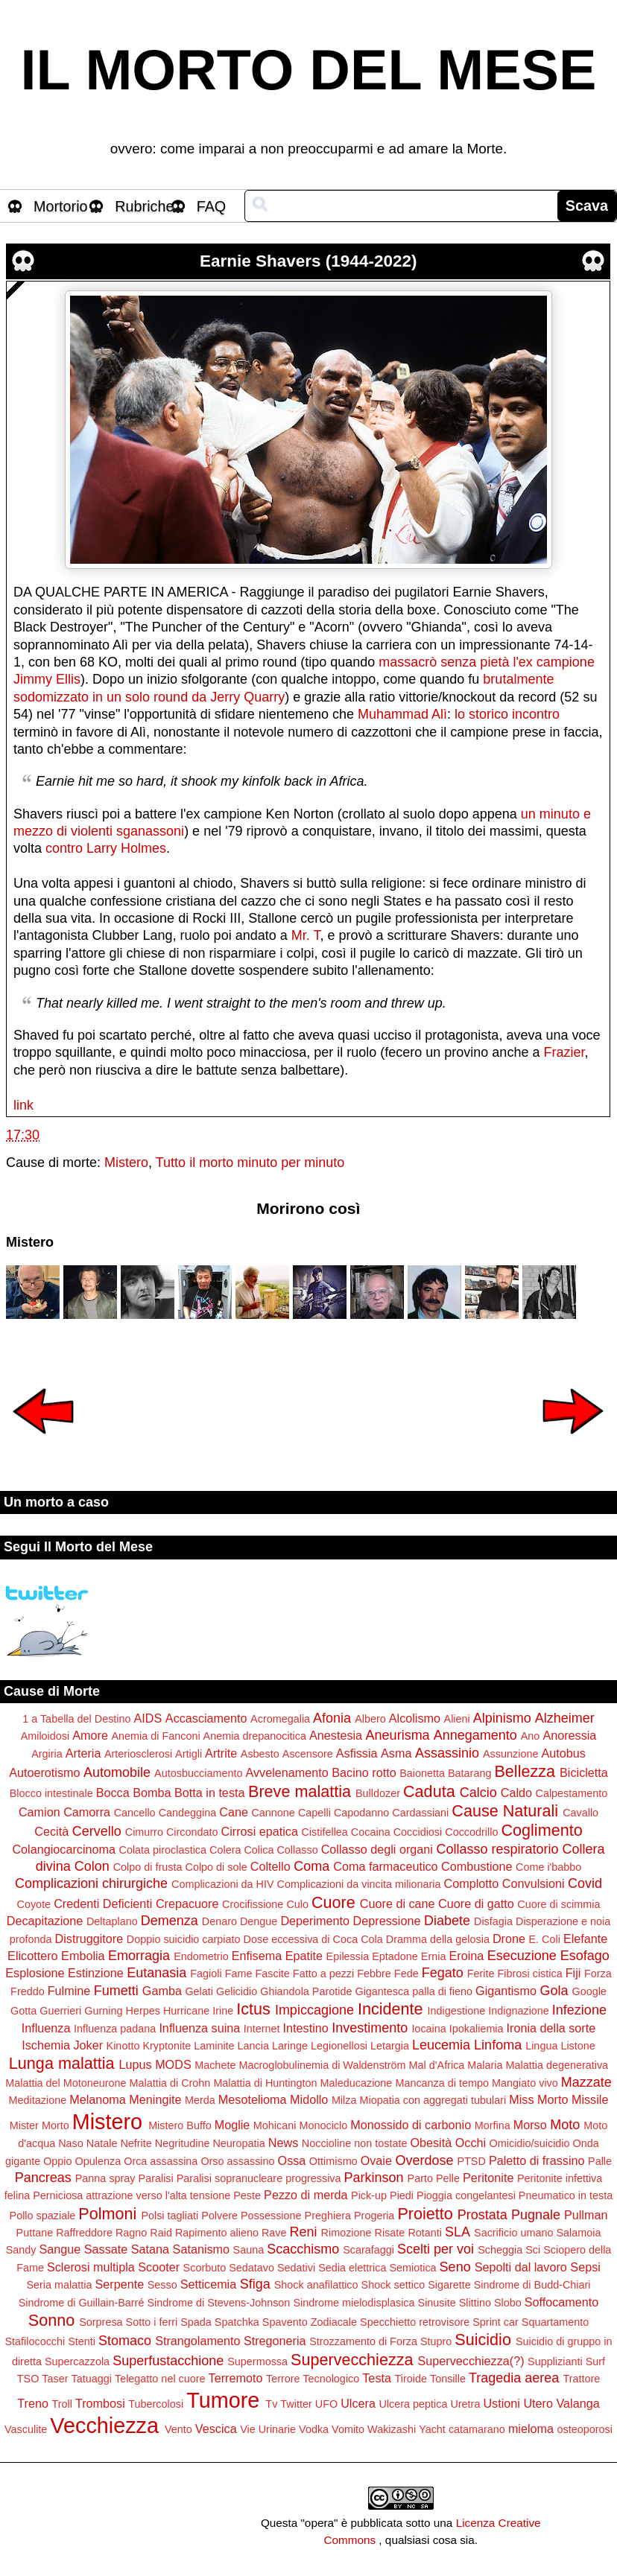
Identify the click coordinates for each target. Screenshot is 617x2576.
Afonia (332, 1718)
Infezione (579, 2010)
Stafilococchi (34, 2341)
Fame (239, 1973)
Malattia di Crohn (170, 2083)
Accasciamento (206, 1718)
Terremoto (236, 2378)
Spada (196, 2322)
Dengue (258, 1921)
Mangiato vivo (525, 2083)
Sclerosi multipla (91, 2267)
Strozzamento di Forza (363, 2341)
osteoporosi (585, 2429)
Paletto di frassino (537, 2160)
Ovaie (376, 2160)
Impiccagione (314, 2010)
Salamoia (578, 2233)
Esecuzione (522, 1955)
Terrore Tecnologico (312, 2379)
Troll (61, 2404)
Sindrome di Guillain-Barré (82, 2303)
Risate (390, 2233)
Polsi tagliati (169, 2216)
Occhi (470, 2142)
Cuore (333, 1902)
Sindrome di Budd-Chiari (532, 2285)
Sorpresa (100, 2322)
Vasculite (25, 2429)
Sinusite (437, 2303)
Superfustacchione (168, 2360)
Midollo (309, 2099)
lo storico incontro (507, 714)
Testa (376, 2378)
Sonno (51, 2320)
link (23, 1105)
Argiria (47, 1754)
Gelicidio (236, 1991)
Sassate (106, 2249)
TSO (28, 2379)
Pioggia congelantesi (466, 2195)
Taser (55, 2379)
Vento (178, 2429)
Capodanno (361, 1813)
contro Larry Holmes (105, 848)
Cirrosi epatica (259, 1831)
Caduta (429, 1791)
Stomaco (124, 2340)
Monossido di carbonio (410, 2124)
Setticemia (208, 2284)
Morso (530, 2124)
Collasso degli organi (377, 1849)
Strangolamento (197, 2340)
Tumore (222, 2400)
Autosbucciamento (198, 1773)
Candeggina (188, 1813)
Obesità (431, 2142)
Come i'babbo (548, 1867)
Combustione (476, 1866)
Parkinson (374, 2177)
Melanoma (97, 2099)
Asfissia (357, 1753)
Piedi (402, 2195)
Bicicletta (584, 1772)
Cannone (272, 1813)
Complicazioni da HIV (222, 1884)
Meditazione (38, 2100)
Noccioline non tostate (355, 2143)
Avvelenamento (287, 1772)
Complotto (471, 1883)
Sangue (59, 2249)
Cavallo (580, 1813)
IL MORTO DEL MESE (309, 70)
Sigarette (449, 2285)
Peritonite (488, 2177)
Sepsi (585, 2267)
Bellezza (524, 1771)
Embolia (82, 1955)
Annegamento (475, 1735)
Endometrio (201, 1956)
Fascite (272, 1973)
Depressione (387, 1920)
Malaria (484, 2065)
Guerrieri (60, 2011)
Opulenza (98, 2161)
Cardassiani (420, 1813)
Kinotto (123, 2046)
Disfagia (493, 1921)
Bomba (152, 1792)
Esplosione (34, 1972)
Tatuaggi (92, 2379)
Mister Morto (39, 2125)
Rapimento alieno (217, 2233)
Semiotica (412, 2268)
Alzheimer (565, 1718)
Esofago (585, 1955)
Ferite (481, 1973)
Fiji (573, 1972)
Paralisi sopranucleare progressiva (259, 2178)
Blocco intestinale (51, 1793)
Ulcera (358, 2403)
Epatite (304, 1955)
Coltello (270, 1866)
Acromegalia (280, 1719)
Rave (274, 2233)
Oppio (57, 2161)
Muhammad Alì (402, 714)
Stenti (81, 2341)
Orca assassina (160, 2161)
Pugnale (535, 2214)
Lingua (541, 2046)
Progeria (374, 2216)
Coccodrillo (471, 1832)
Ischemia (46, 2045)
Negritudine (182, 2143)
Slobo (508, 2303)
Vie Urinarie (268, 2429)
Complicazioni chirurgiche (91, 1883)
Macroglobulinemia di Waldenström (321, 2065)
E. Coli (544, 1939)
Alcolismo (414, 1718)
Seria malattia (59, 2285)
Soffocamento (562, 2302)
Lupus (135, 2064)
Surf (595, 2361)
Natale (102, 2143)
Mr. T (305, 935)
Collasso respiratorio (497, 1849)
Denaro (219, 1921)
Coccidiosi (418, 1832)
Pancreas (43, 2177)
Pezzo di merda (305, 2194)
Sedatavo (251, 2268)
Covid (585, 1883)
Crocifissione (252, 1904)
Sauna (249, 2250)
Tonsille (448, 2379)
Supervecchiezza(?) (471, 2360)
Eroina (466, 1955)
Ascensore (307, 1754)
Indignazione (518, 2011)
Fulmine (69, 1990)
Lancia (253, 2046)
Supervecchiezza (352, 2359)
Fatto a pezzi (323, 1973)
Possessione (271, 2216)
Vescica (216, 2428)
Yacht (432, 2429)
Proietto (424, 2213)
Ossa (292, 2160)
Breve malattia (299, 1791)
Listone (577, 2046)
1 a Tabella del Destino (76, 1719)
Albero (370, 1719)
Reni (303, 2231)
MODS (173, 2064)
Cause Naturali (505, 1810)
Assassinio (447, 1753)
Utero (538, 2403)
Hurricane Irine (198, 2011)
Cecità (51, 1831)
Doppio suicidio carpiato (184, 1939)
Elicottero (32, 1955)
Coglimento (541, 1830)
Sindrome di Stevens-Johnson (218, 2303)
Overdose (424, 2160)
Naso (70, 2143)
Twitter (295, 2404)
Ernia (433, 1956)
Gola (554, 1990)
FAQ (212, 206)
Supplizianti (555, 2361)
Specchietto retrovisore (414, 2322)
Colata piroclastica (162, 1850)
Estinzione (96, 1972)
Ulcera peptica (413, 2404)
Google (589, 1991)
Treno (32, 2403)
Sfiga (255, 2284)
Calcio (478, 1792)
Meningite (155, 2099)
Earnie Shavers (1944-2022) (308, 261)
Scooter (159, 2267)
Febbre (374, 1973)
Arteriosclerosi (138, 1754)
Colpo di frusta (148, 1867)
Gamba (162, 1990)
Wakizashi (391, 2429)
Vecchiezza (104, 2425)
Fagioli (205, 1973)
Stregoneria (275, 2340)
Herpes (142, 2011)
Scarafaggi (368, 2250)
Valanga (577, 2403)
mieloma (531, 2428)
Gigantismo (506, 1990)
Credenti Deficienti (103, 1903)
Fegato (442, 1972)
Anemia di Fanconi (155, 1736)
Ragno (131, 2233)
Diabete (447, 1920)
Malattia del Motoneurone (65, 2083)
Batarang (469, 1773)
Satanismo (201, 2249)
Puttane (35, 2233)
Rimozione (346, 2233)
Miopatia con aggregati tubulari (432, 2100)
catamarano (477, 2429)
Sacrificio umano (513, 2233)
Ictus (253, 2009)
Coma (311, 1866)
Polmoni (107, 2213)
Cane (233, 1812)
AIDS (148, 1718)
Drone (509, 1938)
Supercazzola (77, 2361)
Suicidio (483, 2339)
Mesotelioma (252, 2099)
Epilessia (348, 1956)
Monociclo (323, 2125)
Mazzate (586, 2082)
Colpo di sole (216, 1867)
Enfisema (257, 1955)
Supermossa (257, 2361)
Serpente (119, 2284)
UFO (326, 2404)
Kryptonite (166, 2046)
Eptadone (395, 1956)
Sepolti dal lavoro (521, 2267)
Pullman (585, 2215)
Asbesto (260, 1754)
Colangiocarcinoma (64, 1849)
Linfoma (498, 2045)
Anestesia (335, 1735)
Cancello (135, 1813)
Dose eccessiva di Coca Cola (313, 1939)
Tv (271, 2404)
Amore (90, 1735)
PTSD (471, 2161)
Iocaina (428, 2029)
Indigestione (457, 2011)
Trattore (581, 2379)
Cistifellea (324, 1832)
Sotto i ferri (152, 2322)
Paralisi (156, 2178)
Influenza (46, 2028)
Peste (247, 2195)
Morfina (492, 2125)
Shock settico (393, 2285)
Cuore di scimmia (558, 1904)
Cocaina (370, 1832)
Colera (225, 1850)
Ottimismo (333, 2161)
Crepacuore (187, 1903)
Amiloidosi (45, 1736)
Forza (598, 1973)
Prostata (482, 2214)
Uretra (465, 2404)
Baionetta (422, 1773)
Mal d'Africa (437, 2065)
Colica (258, 1850)
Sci (532, 2250)
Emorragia (139, 1955)
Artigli (188, 1754)
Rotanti (425, 2233)
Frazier (563, 1052)
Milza (344, 2100)
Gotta (23, 2011)
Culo (297, 1904)
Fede (406, 1973)
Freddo (27, 1991)
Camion (39, 1812)
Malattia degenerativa (557, 2065)
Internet (262, 2029)
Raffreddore (84, 2233)
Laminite (214, 2046)
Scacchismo (303, 2249)
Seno (455, 2266)
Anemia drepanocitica (254, 1736)
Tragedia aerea (514, 2377)
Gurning (103, 2011)
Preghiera (328, 2216)
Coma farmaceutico (385, 1866)
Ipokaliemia (476, 2029)
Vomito (348, 2429)
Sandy (21, 2250)
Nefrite (135, 2143)
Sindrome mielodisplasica (353, 2303)
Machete (214, 2065)
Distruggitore (89, 1938)
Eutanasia (156, 1972)
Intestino (306, 2028)
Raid (161, 2233)
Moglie (232, 2124)
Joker (88, 2045)
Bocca (113, 1792)
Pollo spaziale (43, 2216)
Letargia (389, 2046)
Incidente (390, 2009)
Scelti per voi (435, 2249)
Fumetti (116, 1990)
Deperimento (314, 1920)
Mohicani (275, 2125)
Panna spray (105, 2178)
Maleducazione (356, 2083)
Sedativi (296, 2268)
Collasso (296, 1850)
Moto (565, 2124)
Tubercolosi (155, 2404)
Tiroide (410, 2379)
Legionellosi (339, 2046)
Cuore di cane (397, 1903)
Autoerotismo (44, 1772)
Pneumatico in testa (566, 2195)
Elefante (585, 1938)
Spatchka (237, 2322)
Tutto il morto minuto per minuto (250, 1162)
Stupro (436, 2341)
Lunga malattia (62, 2063)
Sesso (162, 2285)
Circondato (192, 1832)
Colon (92, 1866)
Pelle (448, 2178)
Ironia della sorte (551, 2028)
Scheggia (500, 2250)
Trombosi (100, 2403)
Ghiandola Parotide (306, 1991)
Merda (200, 2100)
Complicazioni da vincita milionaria (359, 1884)
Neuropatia (238, 2143)
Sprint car (495, 2322)
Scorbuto (205, 2268)
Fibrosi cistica (530, 1973)
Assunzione (510, 1754)
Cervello (96, 1831)
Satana (150, 2249)
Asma (396, 1753)
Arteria (83, 1753)
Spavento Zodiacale (309, 2322)
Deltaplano (112, 1921)
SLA (457, 2231)
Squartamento (555, 2322)
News (283, 2142)
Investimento (370, 2027)
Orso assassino (237, 2161)
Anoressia (569, 1735)
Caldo (516, 1792)
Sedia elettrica (352, 2268)
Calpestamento (572, 1793)
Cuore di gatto (476, 1903)
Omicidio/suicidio (530, 2143)
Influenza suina (199, 2028)
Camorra (86, 1812)
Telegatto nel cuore (160, 2379)
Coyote (34, 1904)
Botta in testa (209, 1792)
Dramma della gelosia (438, 1939)
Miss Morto (538, 2099)
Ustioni (501, 2403)
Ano (530, 1736)
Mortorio (61, 206)
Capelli (314, 1813)
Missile (590, 2099)
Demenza (169, 1920)
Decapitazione (45, 1920)
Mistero (126, 1162)
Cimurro (144, 1832)
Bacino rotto (364, 1772)
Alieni (457, 1719)
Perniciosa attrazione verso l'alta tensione (131, 2195)
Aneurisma (398, 1735)
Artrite (221, 1753)
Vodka (314, 2429)
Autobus (563, 1753)
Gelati (199, 1991)
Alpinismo (502, 1718)
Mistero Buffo (180, 2125)
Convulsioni (533, 1883)
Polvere (219, 2216)
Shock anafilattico (316, 2285)
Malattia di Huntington (265, 2083)
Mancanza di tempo (442, 2083)
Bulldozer (377, 1793)
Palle (600, 2161)
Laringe (290, 2046)
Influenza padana (115, 2029)
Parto (420, 2178)
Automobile (117, 1772)
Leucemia (441, 2045)
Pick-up (369, 2195)
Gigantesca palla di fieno (413, 1991)
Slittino (475, 2303)
